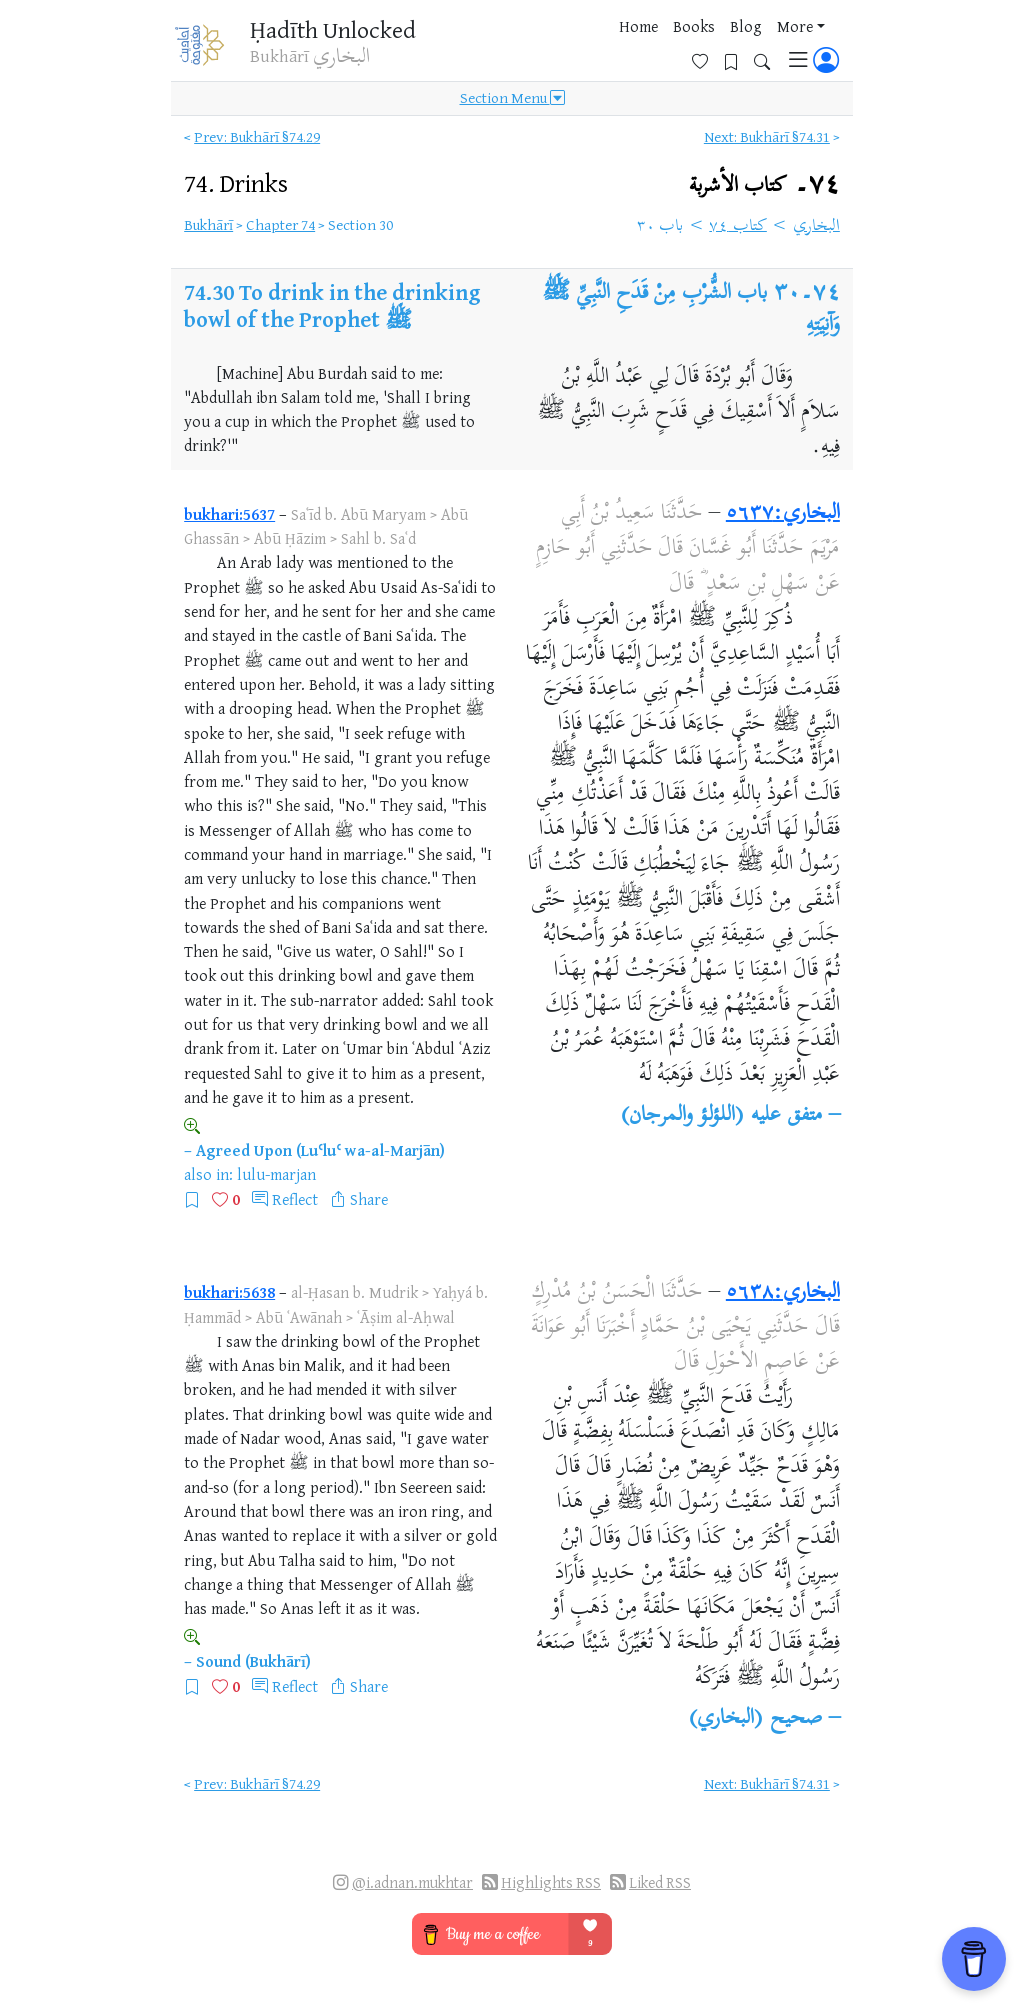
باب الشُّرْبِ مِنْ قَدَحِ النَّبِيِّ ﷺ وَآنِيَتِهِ (691, 310)
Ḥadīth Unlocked (324, 29)
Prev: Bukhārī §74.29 (257, 136)
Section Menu (512, 102)
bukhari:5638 (229, 1292)
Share (369, 1199)
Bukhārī (208, 224)
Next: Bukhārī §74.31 (767, 136)
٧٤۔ (764, 185)
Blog (598, 49)
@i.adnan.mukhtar (412, 1882)
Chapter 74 (280, 224)
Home (490, 49)
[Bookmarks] (738, 46)
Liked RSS (660, 1882)
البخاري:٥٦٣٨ (783, 1293)
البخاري (816, 227)
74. (236, 182)
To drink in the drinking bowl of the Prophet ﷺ (332, 305)
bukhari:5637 (229, 514)
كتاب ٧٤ (738, 227)
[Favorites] (707, 46)
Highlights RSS (551, 1882)
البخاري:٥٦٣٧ (783, 514)
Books (546, 49)
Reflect (295, 1199)
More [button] (647, 49)
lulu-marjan (276, 1174)
